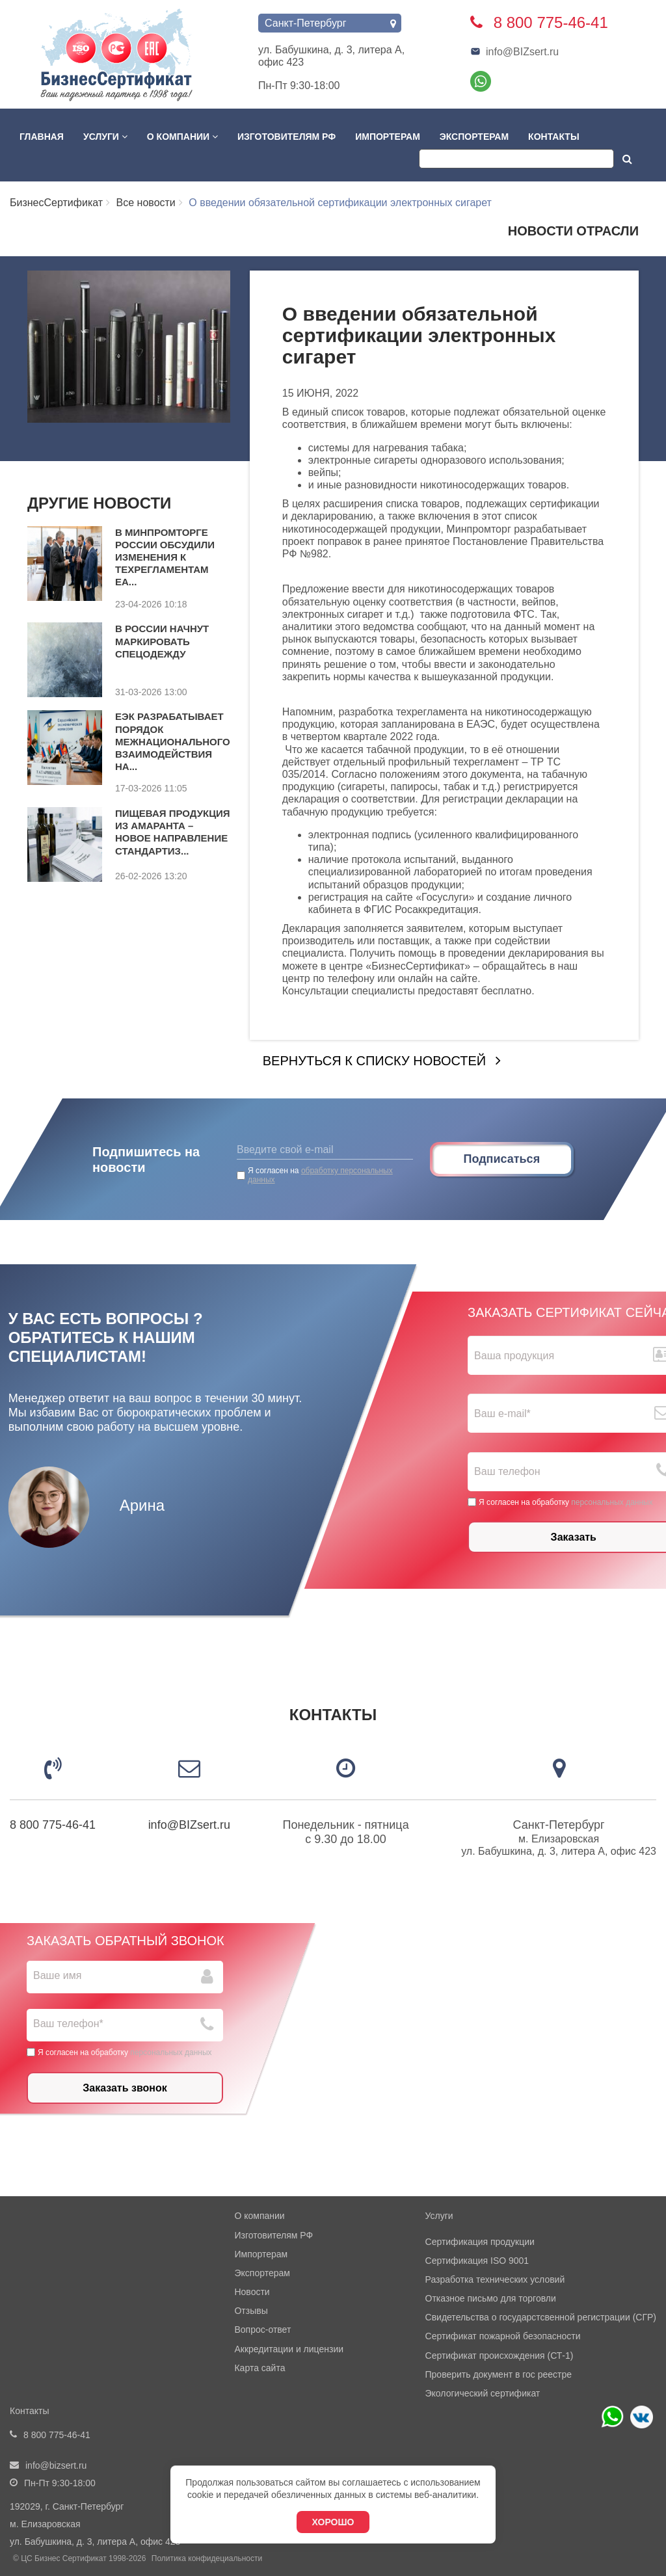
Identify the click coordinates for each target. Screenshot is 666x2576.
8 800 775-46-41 (53, 1824)
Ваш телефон (507, 1472)
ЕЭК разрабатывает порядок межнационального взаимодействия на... (172, 741)
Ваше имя (57, 1975)
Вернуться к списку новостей (374, 1061)
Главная (42, 136)
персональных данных (611, 1502)
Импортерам (387, 136)
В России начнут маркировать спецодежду (162, 641)
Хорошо (333, 2522)
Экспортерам (474, 136)
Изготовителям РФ (286, 136)
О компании (182, 136)
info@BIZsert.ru (514, 51)
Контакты (553, 136)
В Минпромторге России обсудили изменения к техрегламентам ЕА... (165, 557)
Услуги (105, 136)
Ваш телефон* (68, 2024)
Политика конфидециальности (207, 2558)
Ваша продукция (514, 1355)
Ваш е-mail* (502, 1413)
